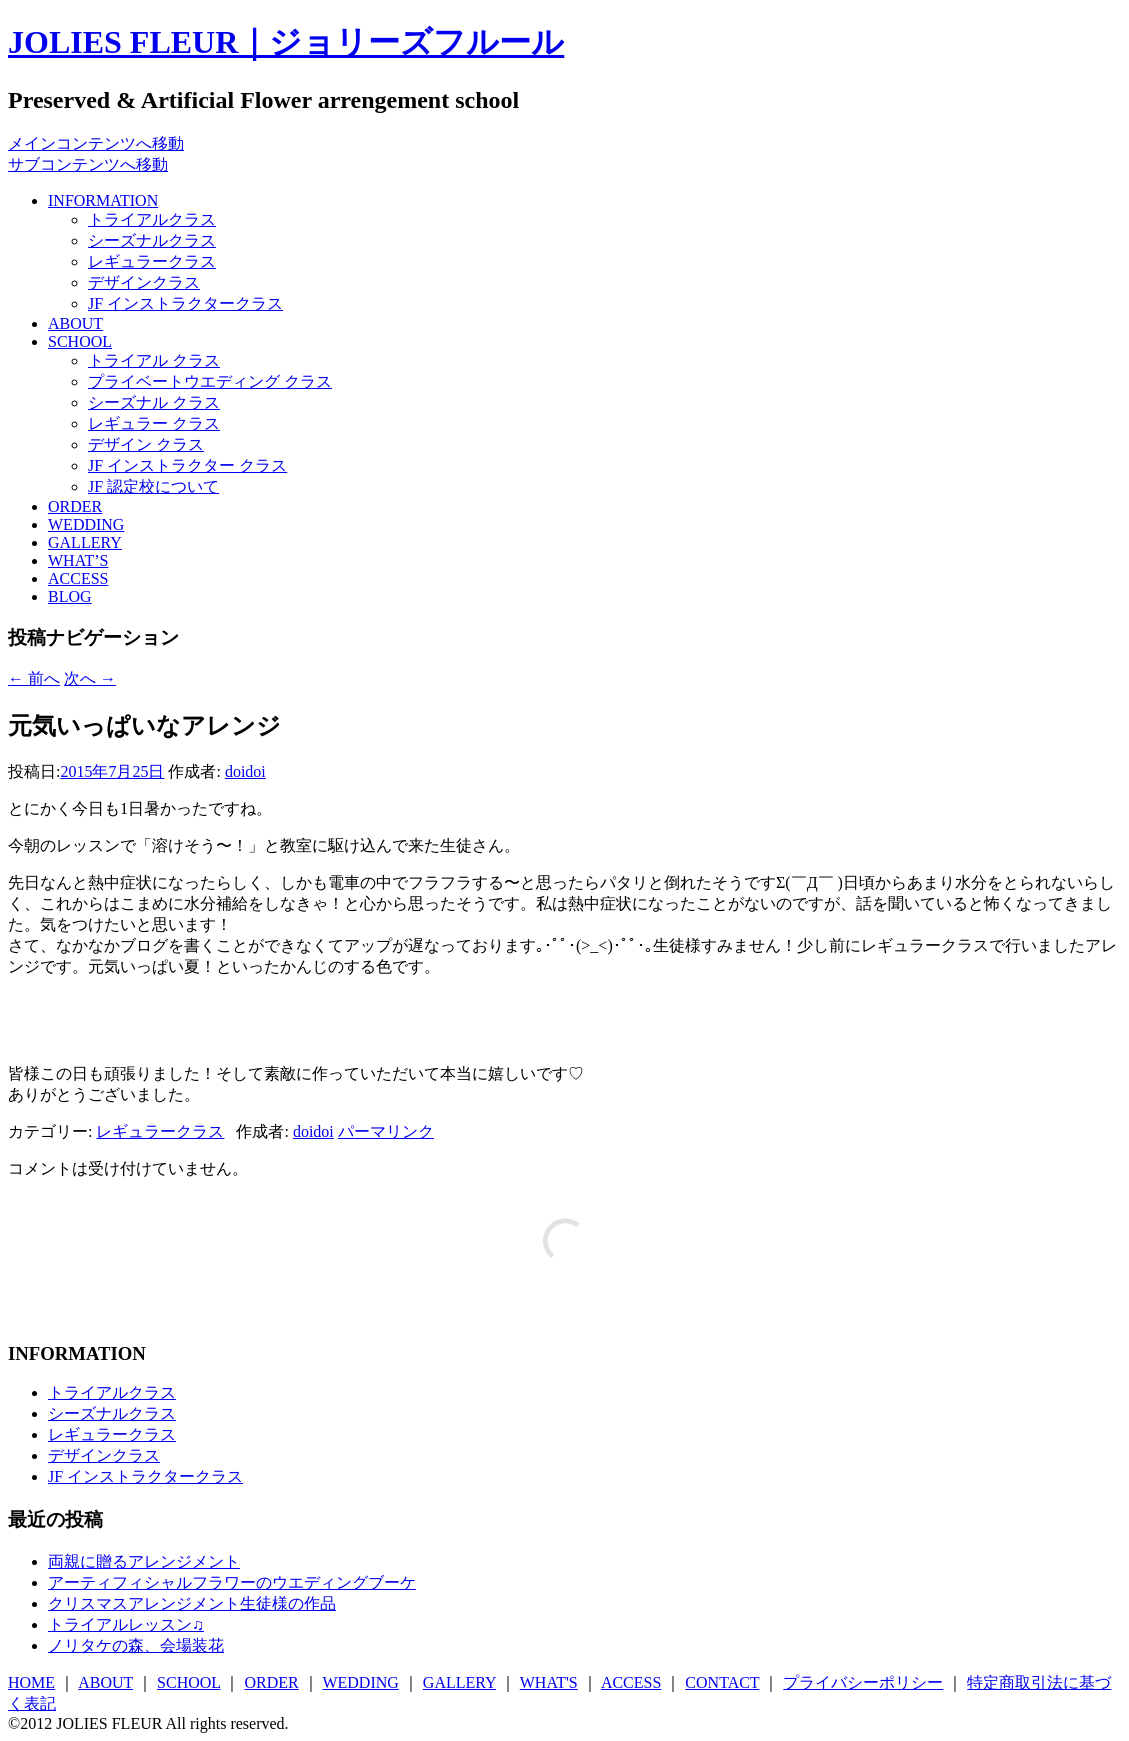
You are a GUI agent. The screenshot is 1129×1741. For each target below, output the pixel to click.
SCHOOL (80, 341)
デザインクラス (144, 282)
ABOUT (75, 323)
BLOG (70, 596)
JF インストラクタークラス (185, 303)
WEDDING (86, 524)
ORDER (75, 506)
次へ (90, 678)
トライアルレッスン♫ (126, 1624)
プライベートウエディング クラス (210, 381)
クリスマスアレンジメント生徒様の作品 (192, 1603)
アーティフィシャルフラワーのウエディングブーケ (232, 1582)
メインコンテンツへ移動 (96, 143)
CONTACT (722, 1682)
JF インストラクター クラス (187, 465)
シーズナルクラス (152, 240)
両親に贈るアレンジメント (144, 1561)
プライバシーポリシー (863, 1682)
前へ (34, 678)
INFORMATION (103, 200)
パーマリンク (386, 1131)
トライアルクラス (152, 219)
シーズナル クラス (154, 402)
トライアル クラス (154, 360)
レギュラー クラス (154, 423)
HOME (31, 1682)
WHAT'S (549, 1682)
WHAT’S (78, 560)
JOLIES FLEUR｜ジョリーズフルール (286, 42)
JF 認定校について (153, 486)
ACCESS (78, 578)
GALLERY (85, 542)
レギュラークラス (152, 261)
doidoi (245, 771)
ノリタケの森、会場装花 (136, 1645)
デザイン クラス (146, 444)
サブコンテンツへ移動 (88, 164)
